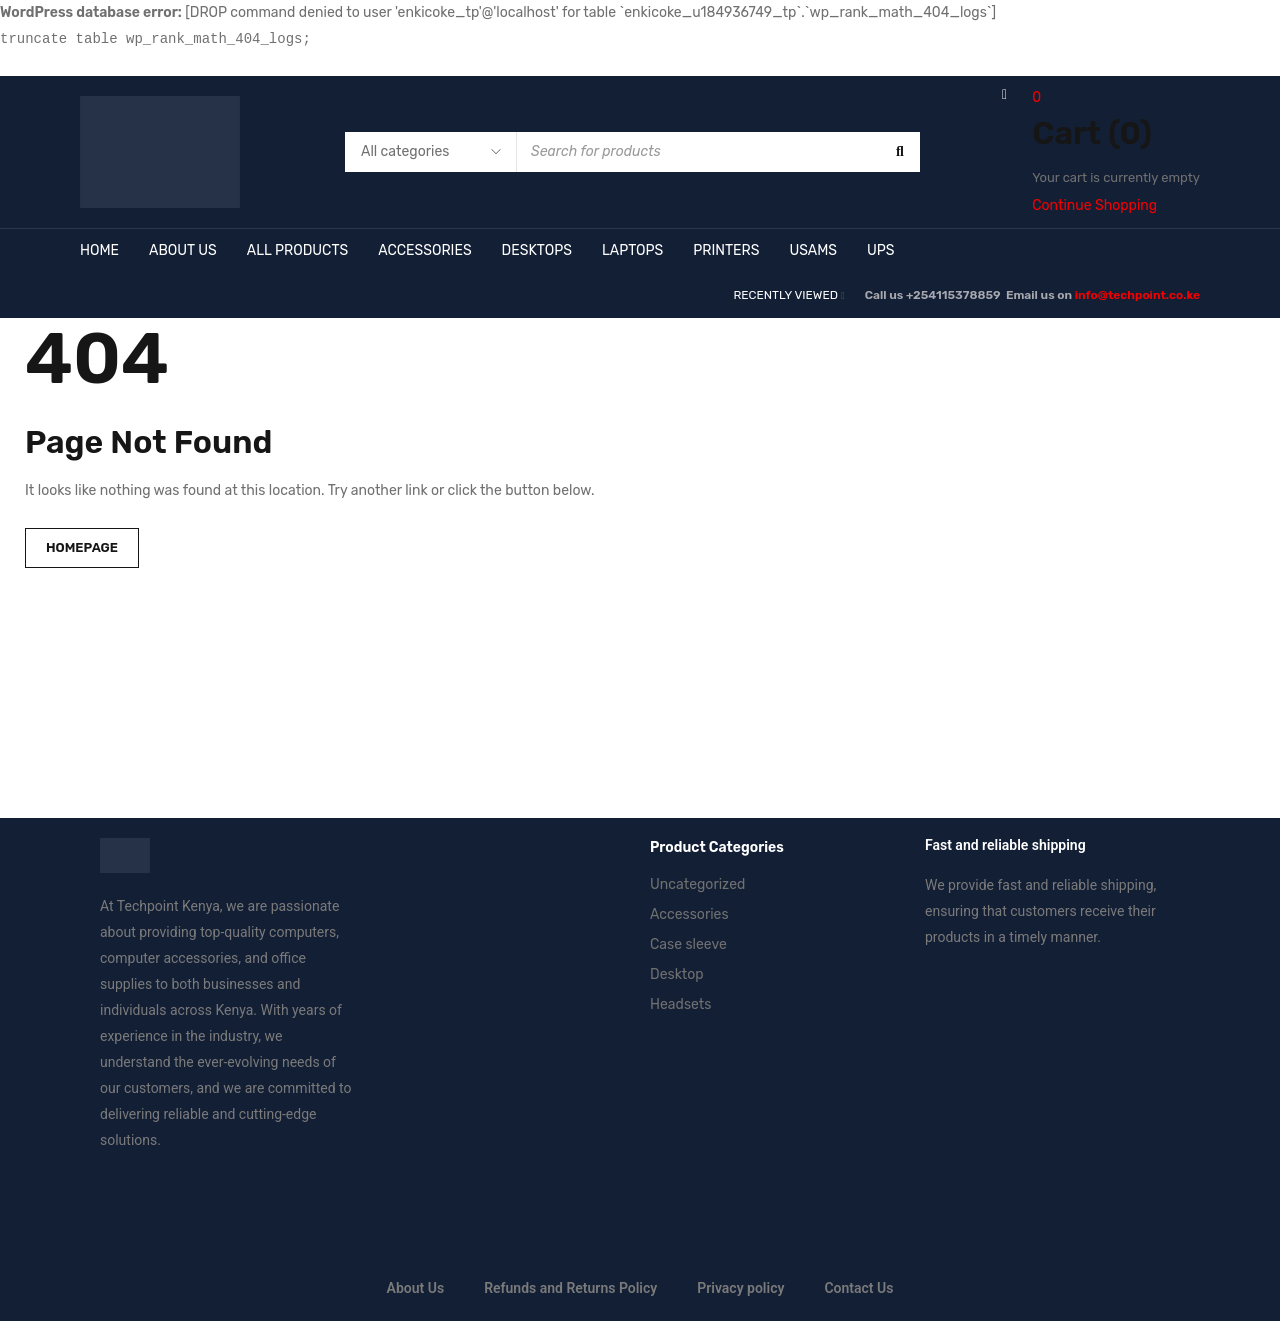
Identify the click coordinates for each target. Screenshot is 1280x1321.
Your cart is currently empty (1116, 177)
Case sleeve (688, 944)
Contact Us (858, 1288)
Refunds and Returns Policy (570, 1288)
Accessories (689, 914)
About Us (416, 1288)
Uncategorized (697, 884)
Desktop (677, 974)
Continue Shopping (1094, 205)
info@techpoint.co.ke (1137, 295)
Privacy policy (740, 1288)
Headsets (680, 1004)
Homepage (82, 547)
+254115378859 (954, 295)
